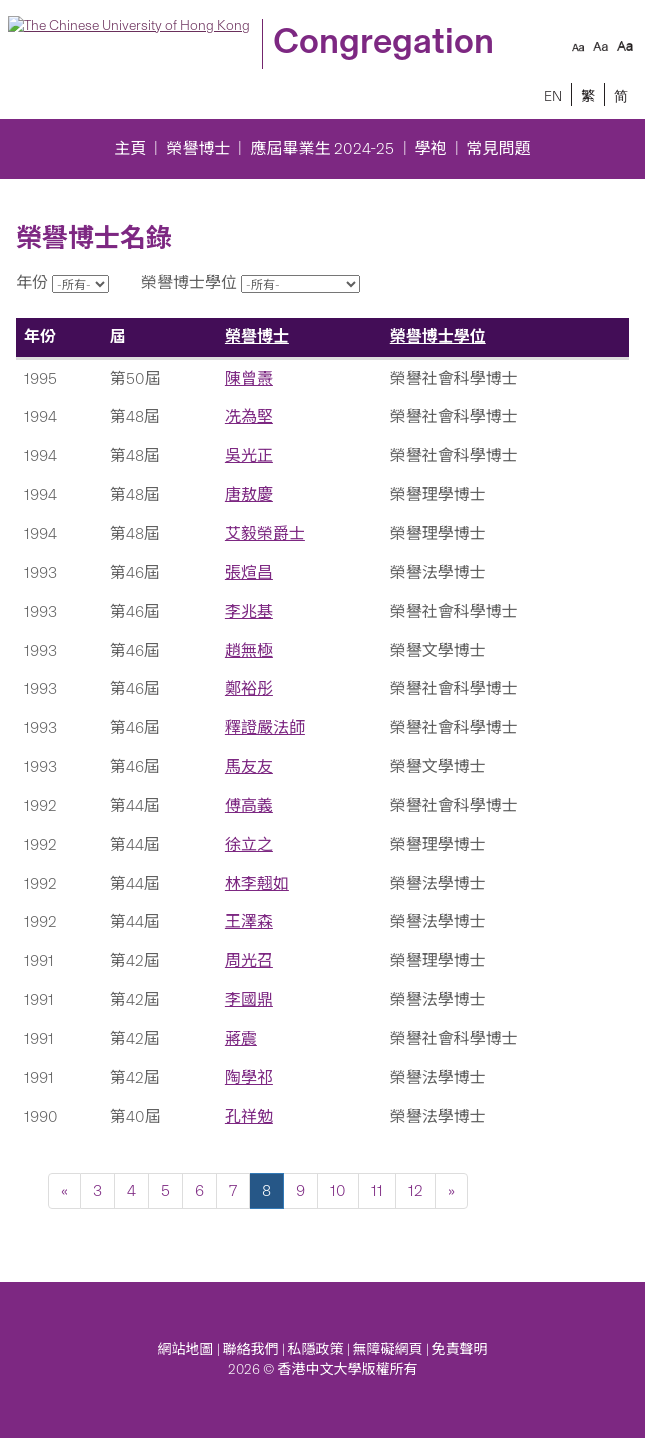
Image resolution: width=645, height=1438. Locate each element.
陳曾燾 (249, 378)
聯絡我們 (251, 1349)
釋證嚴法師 (265, 727)
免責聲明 (460, 1349)
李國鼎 (249, 999)
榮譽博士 (198, 148)
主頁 (130, 148)
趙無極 (249, 650)
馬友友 (249, 766)
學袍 (431, 148)
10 (338, 1190)
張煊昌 (249, 572)
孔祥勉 (249, 1116)
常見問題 (499, 148)
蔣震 (241, 1038)
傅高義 (249, 805)
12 (415, 1190)
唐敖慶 (249, 494)
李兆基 (249, 611)
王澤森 (249, 921)
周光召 (249, 960)
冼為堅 (249, 416)
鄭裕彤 (249, 688)
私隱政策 (316, 1349)
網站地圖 (186, 1349)
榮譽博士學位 (438, 336)
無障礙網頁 (388, 1349)
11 (377, 1190)
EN (553, 96)
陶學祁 (249, 1077)
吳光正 (249, 455)
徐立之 (249, 844)
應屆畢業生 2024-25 (322, 148)
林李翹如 (257, 883)
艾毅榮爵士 (265, 533)
